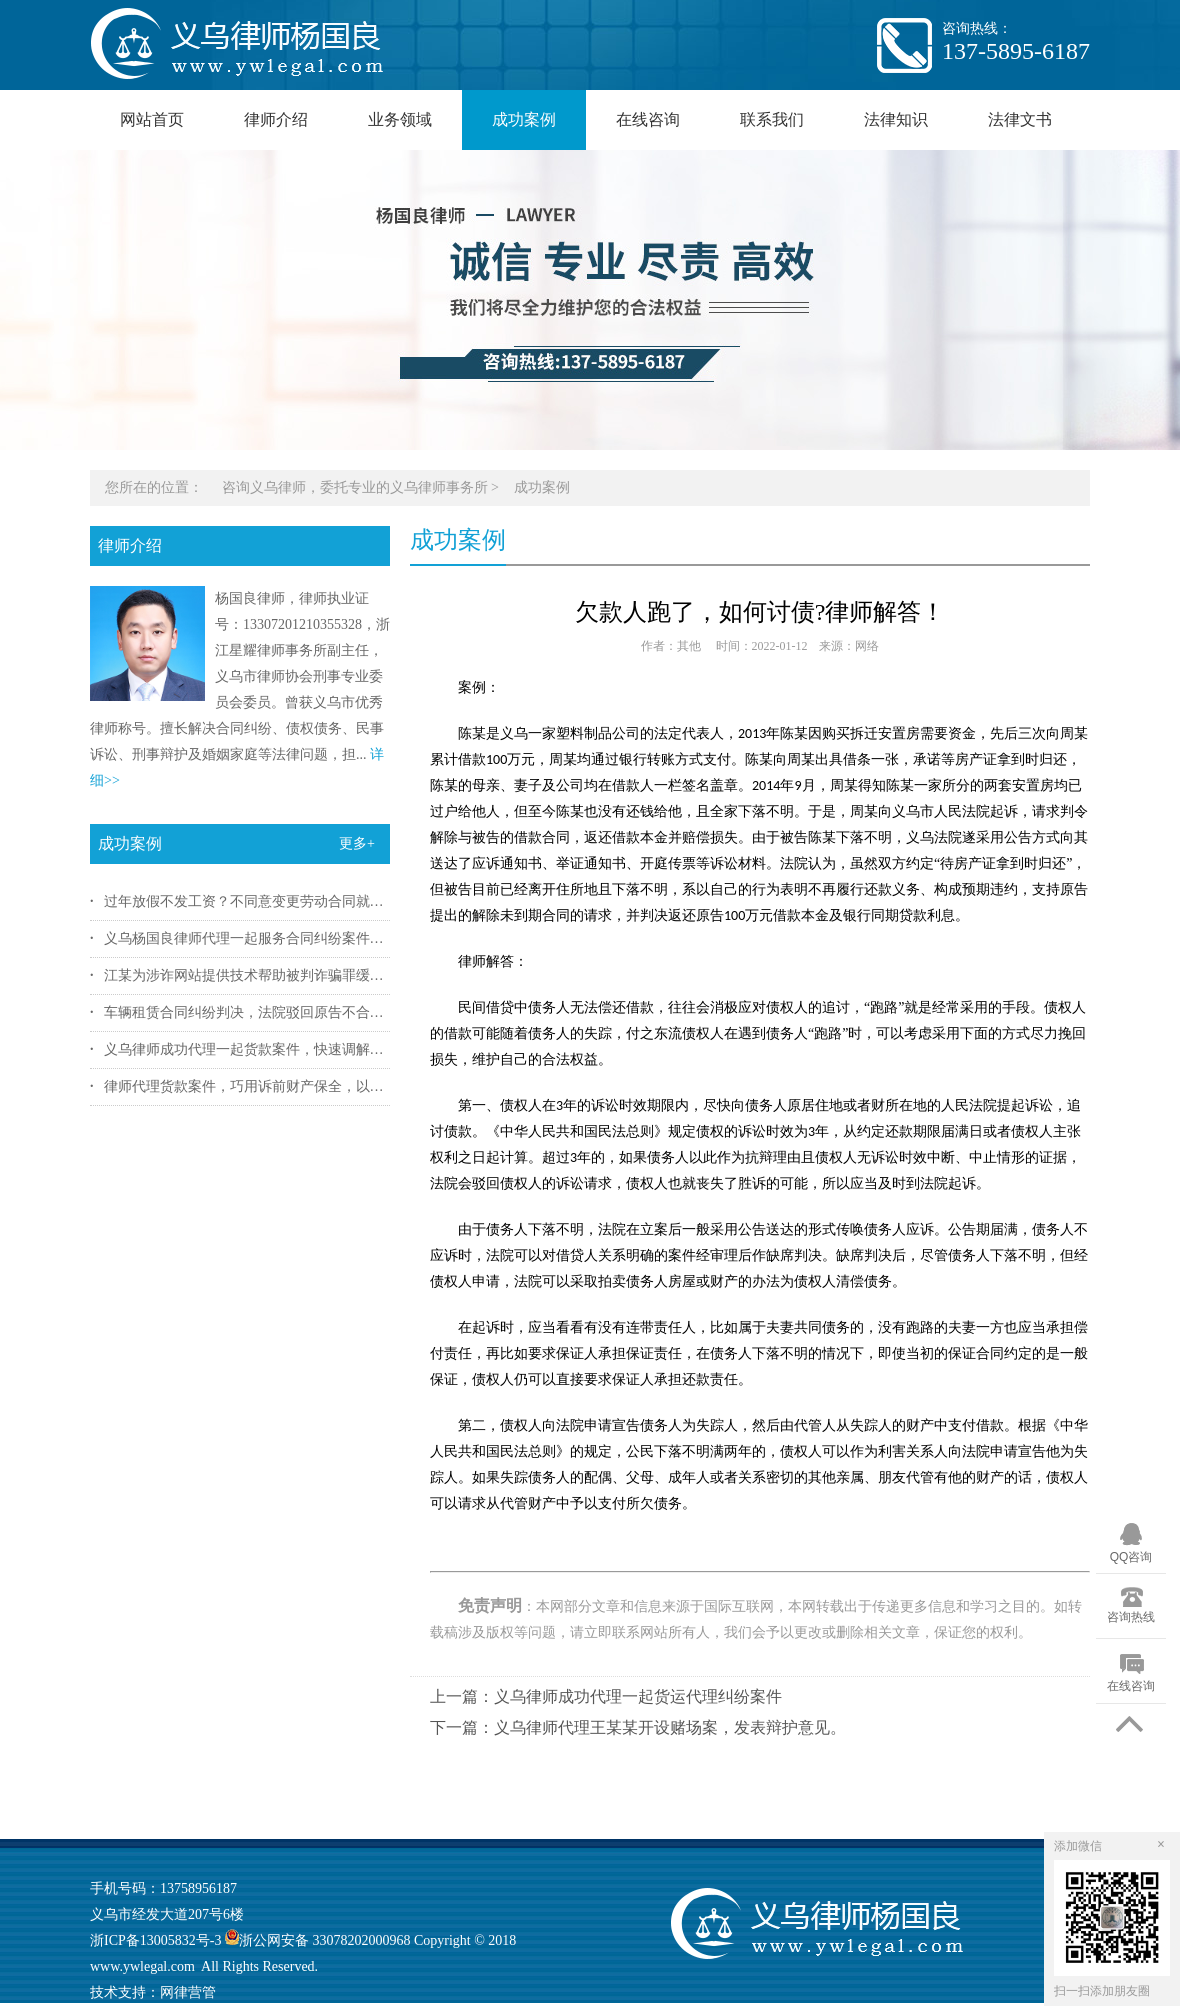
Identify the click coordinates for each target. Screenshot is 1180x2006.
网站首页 (152, 119)
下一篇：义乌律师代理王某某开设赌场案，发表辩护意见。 (638, 1727)
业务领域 (400, 119)
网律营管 (188, 1992)
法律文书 (1020, 119)
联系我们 (772, 119)
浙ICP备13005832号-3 (155, 1940)
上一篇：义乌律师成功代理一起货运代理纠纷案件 (606, 1696)
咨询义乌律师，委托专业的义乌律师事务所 (355, 487)
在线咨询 (648, 119)
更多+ (357, 843)
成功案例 (524, 119)
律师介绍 (276, 119)
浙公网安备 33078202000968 (315, 1940)
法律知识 (896, 119)
